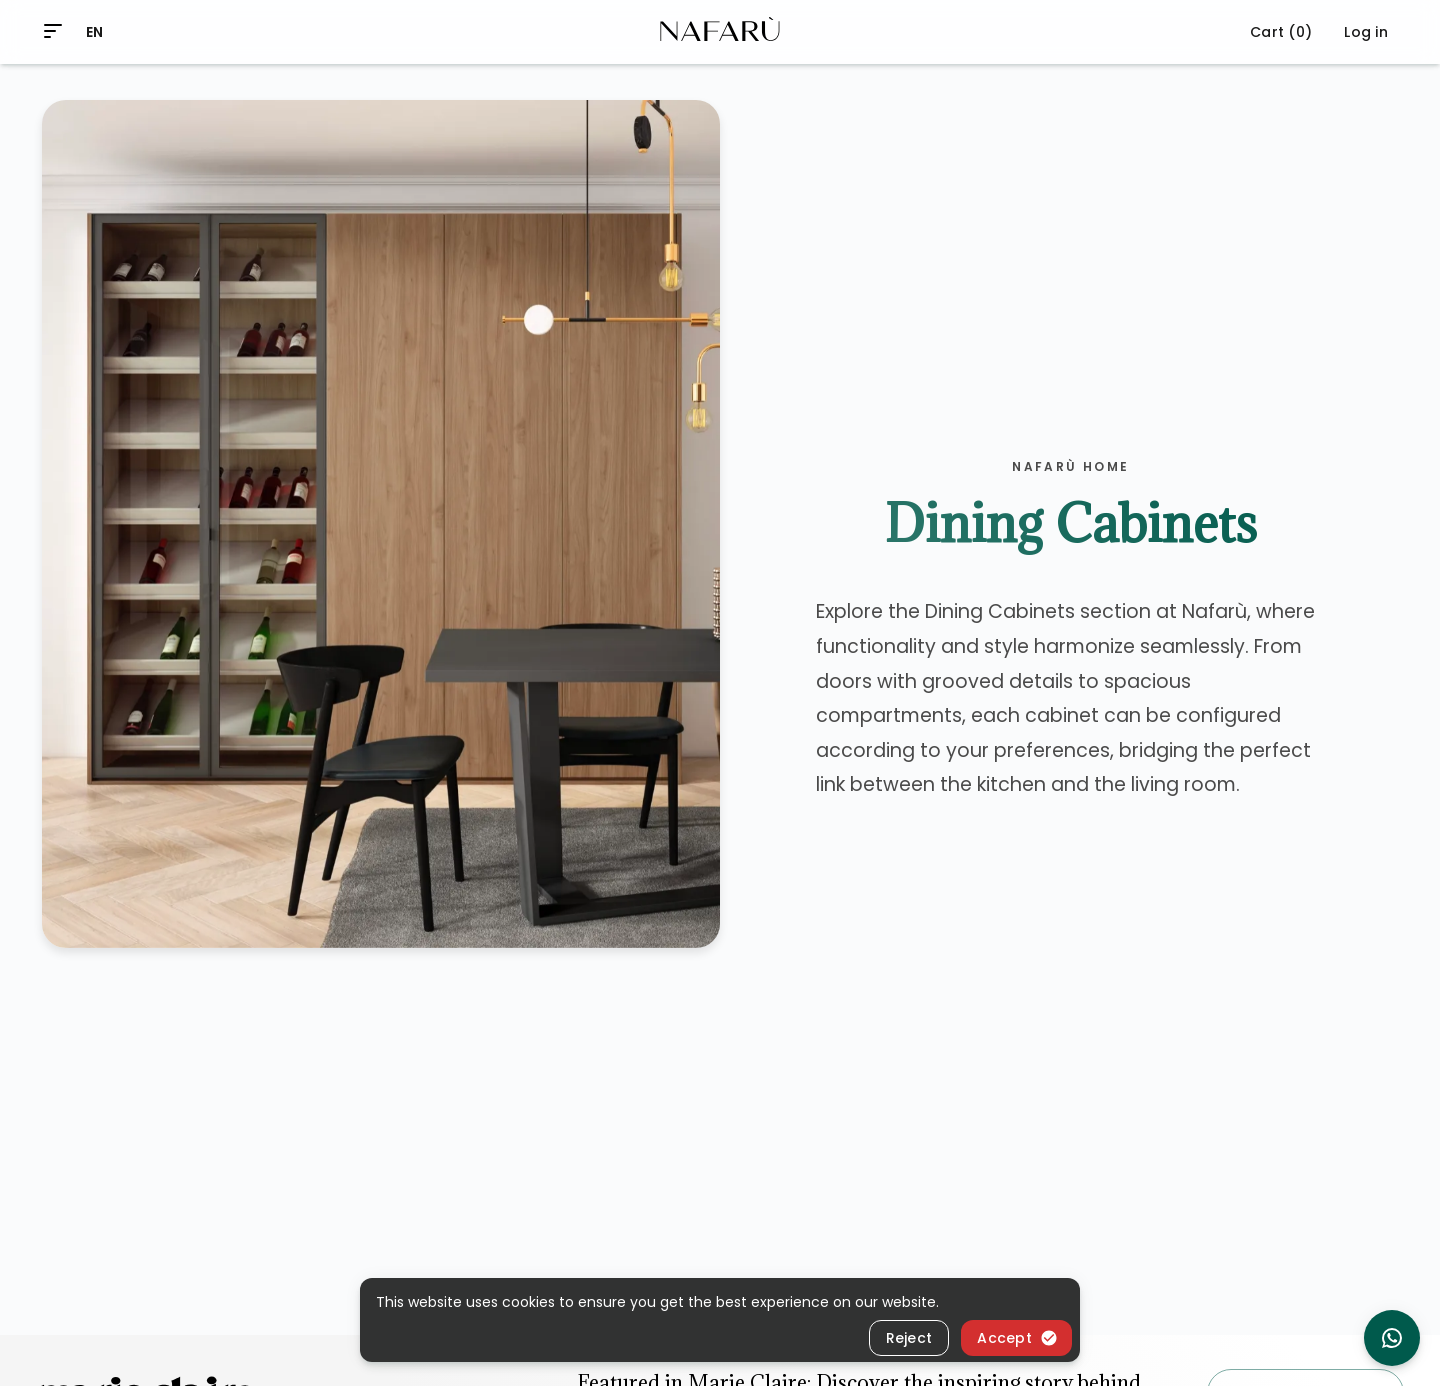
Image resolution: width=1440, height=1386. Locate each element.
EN (95, 32)
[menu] (53, 31)
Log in (1366, 32)
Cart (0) (1281, 32)
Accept (1017, 1338)
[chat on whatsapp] (1392, 1338)
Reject (909, 1338)
